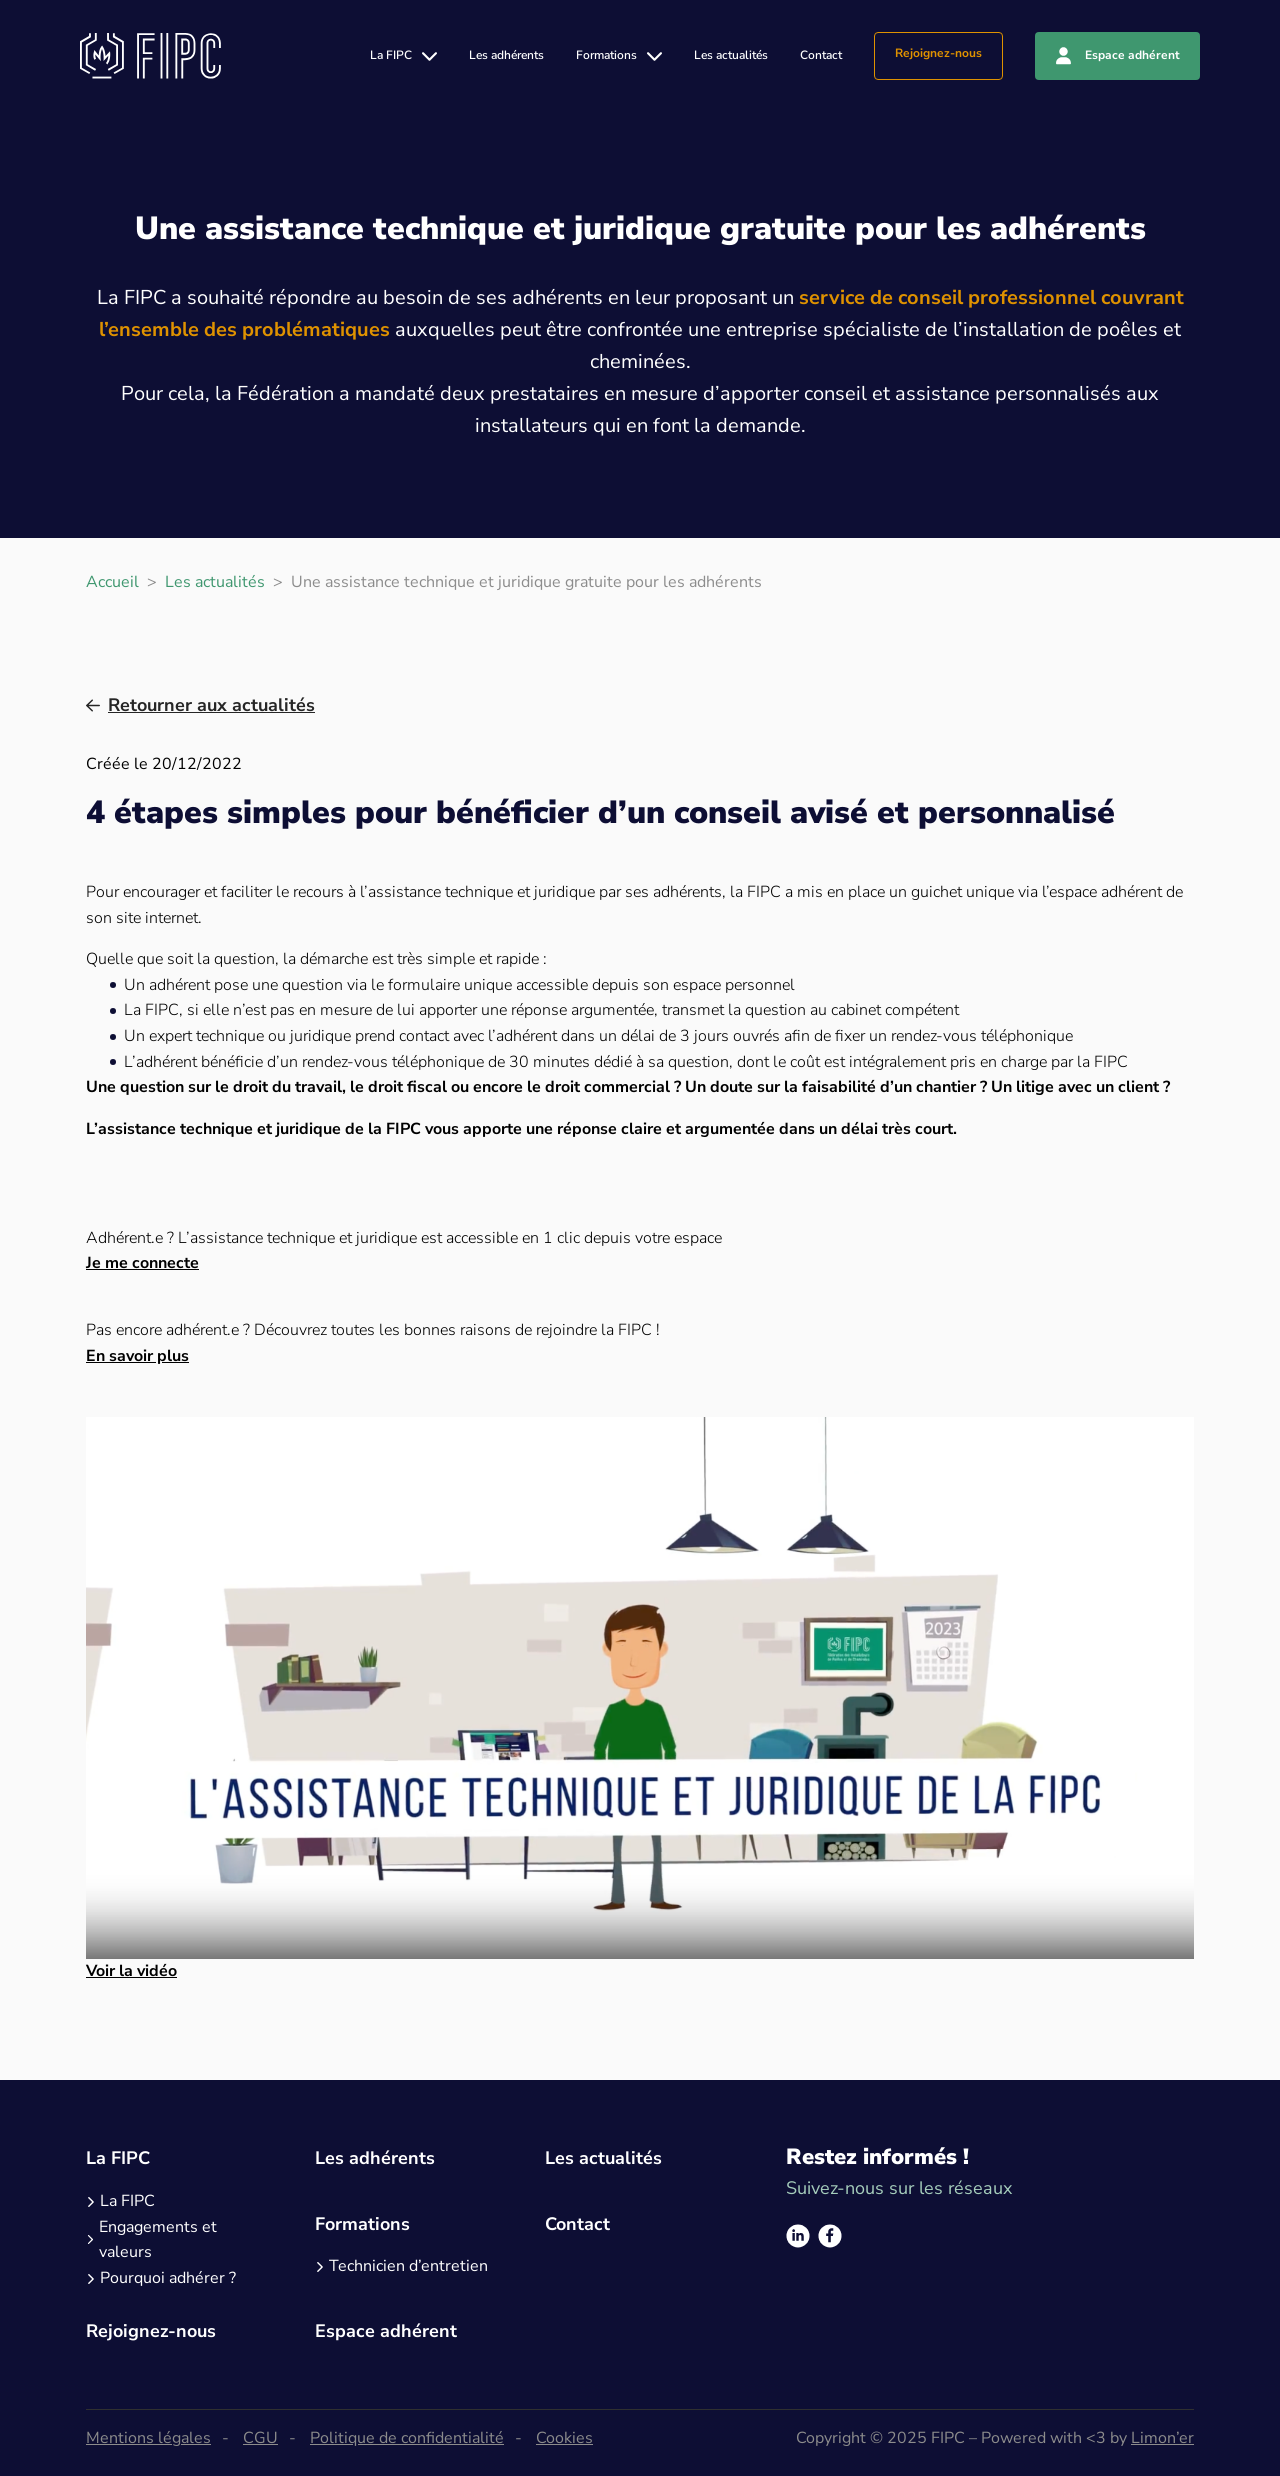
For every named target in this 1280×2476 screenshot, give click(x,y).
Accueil (112, 582)
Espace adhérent (1132, 55)
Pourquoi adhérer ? (168, 2278)
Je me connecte (142, 1263)
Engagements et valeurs (158, 2240)
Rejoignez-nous (938, 53)
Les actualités (731, 55)
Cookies (564, 2438)
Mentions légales (148, 2438)
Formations (606, 55)
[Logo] (150, 56)
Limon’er (1162, 2438)
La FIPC (391, 55)
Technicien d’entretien (408, 2266)
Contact (821, 55)
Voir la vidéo (131, 1971)
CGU (260, 2438)
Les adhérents (506, 55)
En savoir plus (137, 1356)
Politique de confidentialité (407, 2438)
